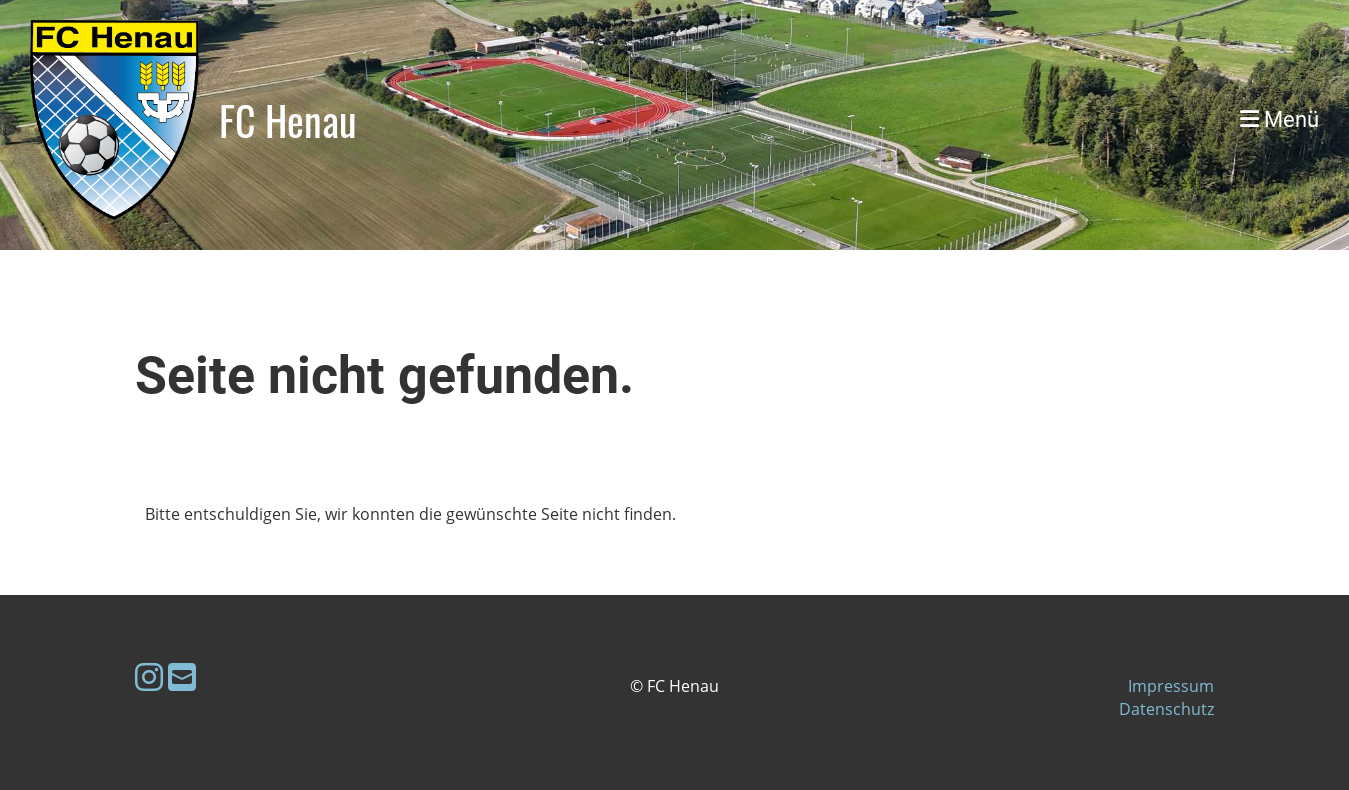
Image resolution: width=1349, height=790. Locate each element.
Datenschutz (1166, 709)
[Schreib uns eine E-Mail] (182, 676)
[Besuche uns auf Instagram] (149, 676)
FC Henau (288, 120)
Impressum (1171, 686)
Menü (1279, 119)
